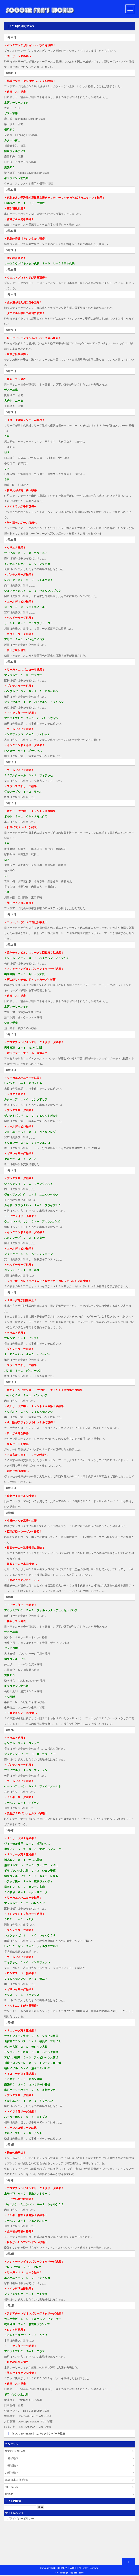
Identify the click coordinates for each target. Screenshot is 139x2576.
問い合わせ (12, 2488)
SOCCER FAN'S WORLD (66, 2569)
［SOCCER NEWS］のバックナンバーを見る (38, 2433)
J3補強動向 (12, 2473)
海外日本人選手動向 (17, 2480)
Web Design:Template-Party (69, 2574)
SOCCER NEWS (15, 2451)
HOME (9, 2495)
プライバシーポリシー (20, 2519)
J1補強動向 (12, 2458)
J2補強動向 (12, 2465)
